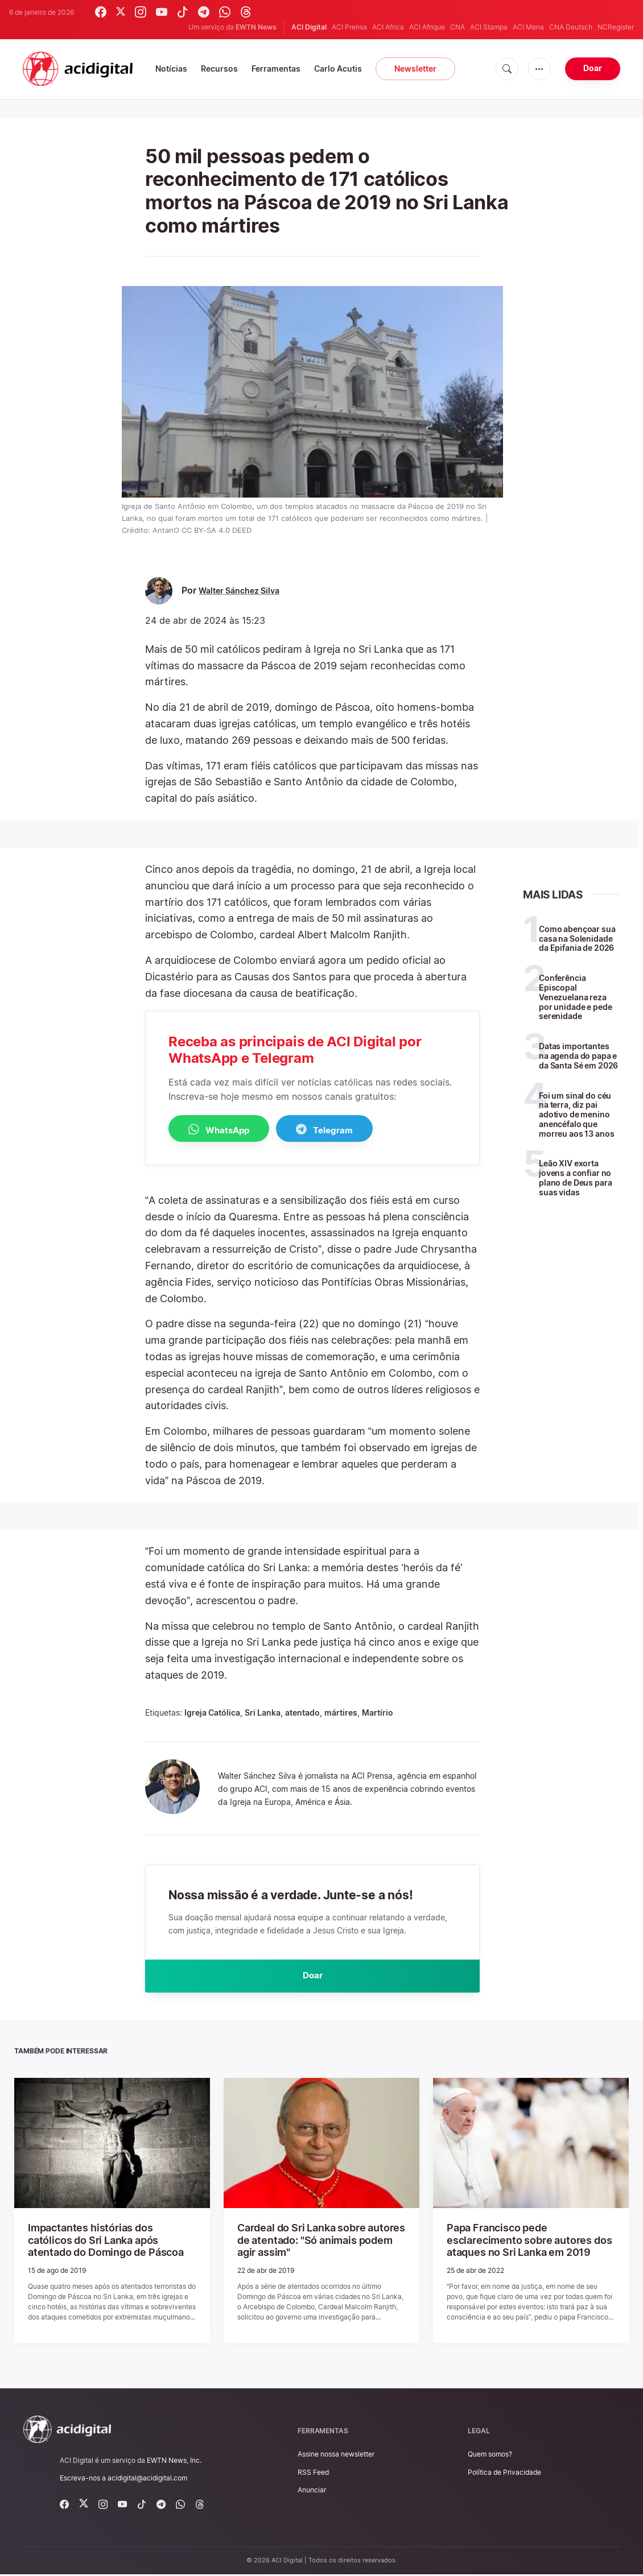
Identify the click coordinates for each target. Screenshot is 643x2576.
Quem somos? (490, 2455)
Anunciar (312, 2491)
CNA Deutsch (570, 27)
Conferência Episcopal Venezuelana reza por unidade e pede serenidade (575, 997)
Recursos (219, 68)
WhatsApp (228, 1130)
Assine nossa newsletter (336, 2455)
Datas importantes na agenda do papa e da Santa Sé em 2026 (578, 1055)
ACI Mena (528, 27)
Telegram (353, 1130)
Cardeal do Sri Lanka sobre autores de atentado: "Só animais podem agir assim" (318, 2242)
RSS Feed (313, 2473)
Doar (592, 68)
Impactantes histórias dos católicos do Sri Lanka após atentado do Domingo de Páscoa (110, 2242)
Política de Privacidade (504, 2473)
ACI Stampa (489, 27)
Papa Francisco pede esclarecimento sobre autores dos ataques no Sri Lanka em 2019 (525, 2242)
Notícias (171, 68)
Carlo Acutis (338, 68)
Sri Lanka (263, 1713)
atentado (302, 1713)
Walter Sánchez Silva (244, 590)
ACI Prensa (349, 27)
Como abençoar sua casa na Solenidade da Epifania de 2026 (577, 938)
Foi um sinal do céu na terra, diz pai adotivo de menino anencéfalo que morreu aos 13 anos (576, 1114)
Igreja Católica (212, 1713)
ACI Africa (388, 27)
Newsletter (415, 68)
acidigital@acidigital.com (147, 2479)
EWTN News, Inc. (174, 2461)
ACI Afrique (427, 27)
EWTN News (256, 27)
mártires (340, 1713)
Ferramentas (276, 68)
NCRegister (615, 27)
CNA (457, 27)
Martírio (377, 1713)
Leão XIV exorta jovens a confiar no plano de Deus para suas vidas (575, 1177)
